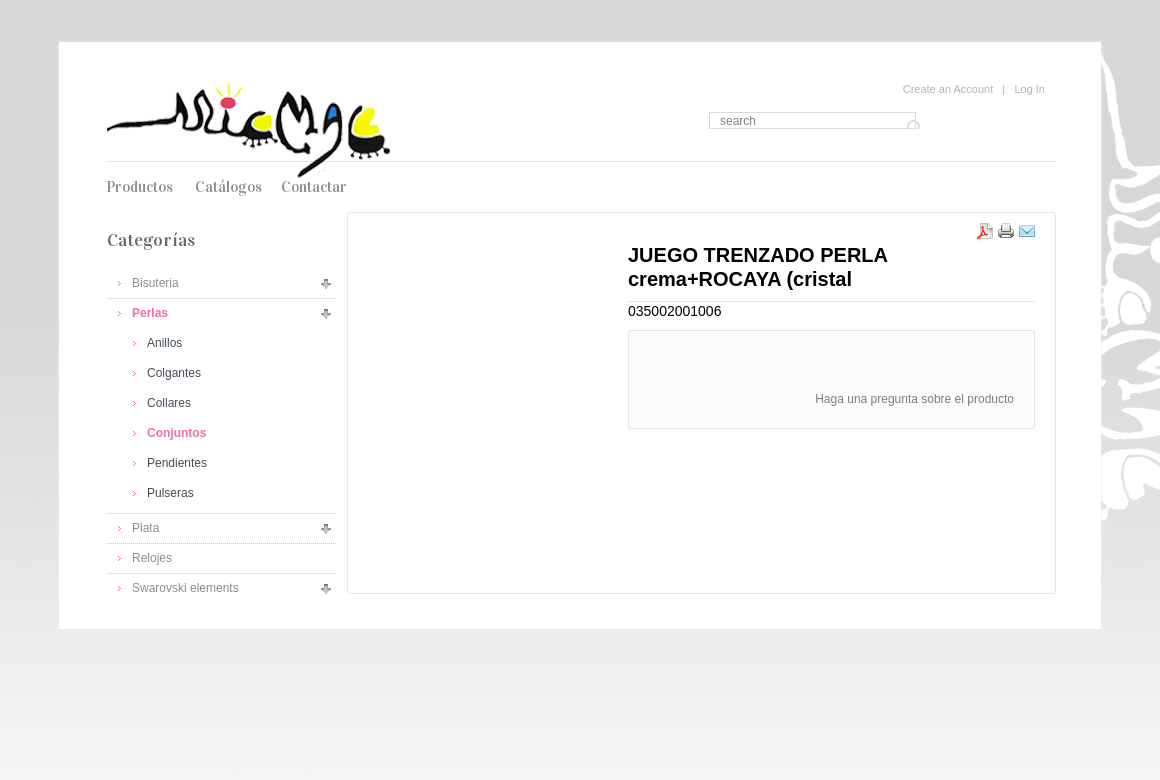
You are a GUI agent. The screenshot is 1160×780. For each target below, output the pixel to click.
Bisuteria (155, 283)
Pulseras (170, 493)
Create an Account (948, 89)
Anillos (164, 343)
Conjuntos (176, 433)
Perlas (150, 313)
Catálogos (228, 187)
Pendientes (177, 463)
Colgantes (174, 373)
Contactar (314, 187)
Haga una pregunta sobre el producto (914, 399)
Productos (139, 187)
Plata (145, 528)
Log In (1029, 89)
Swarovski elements (185, 588)
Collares (169, 403)
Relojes (152, 558)
